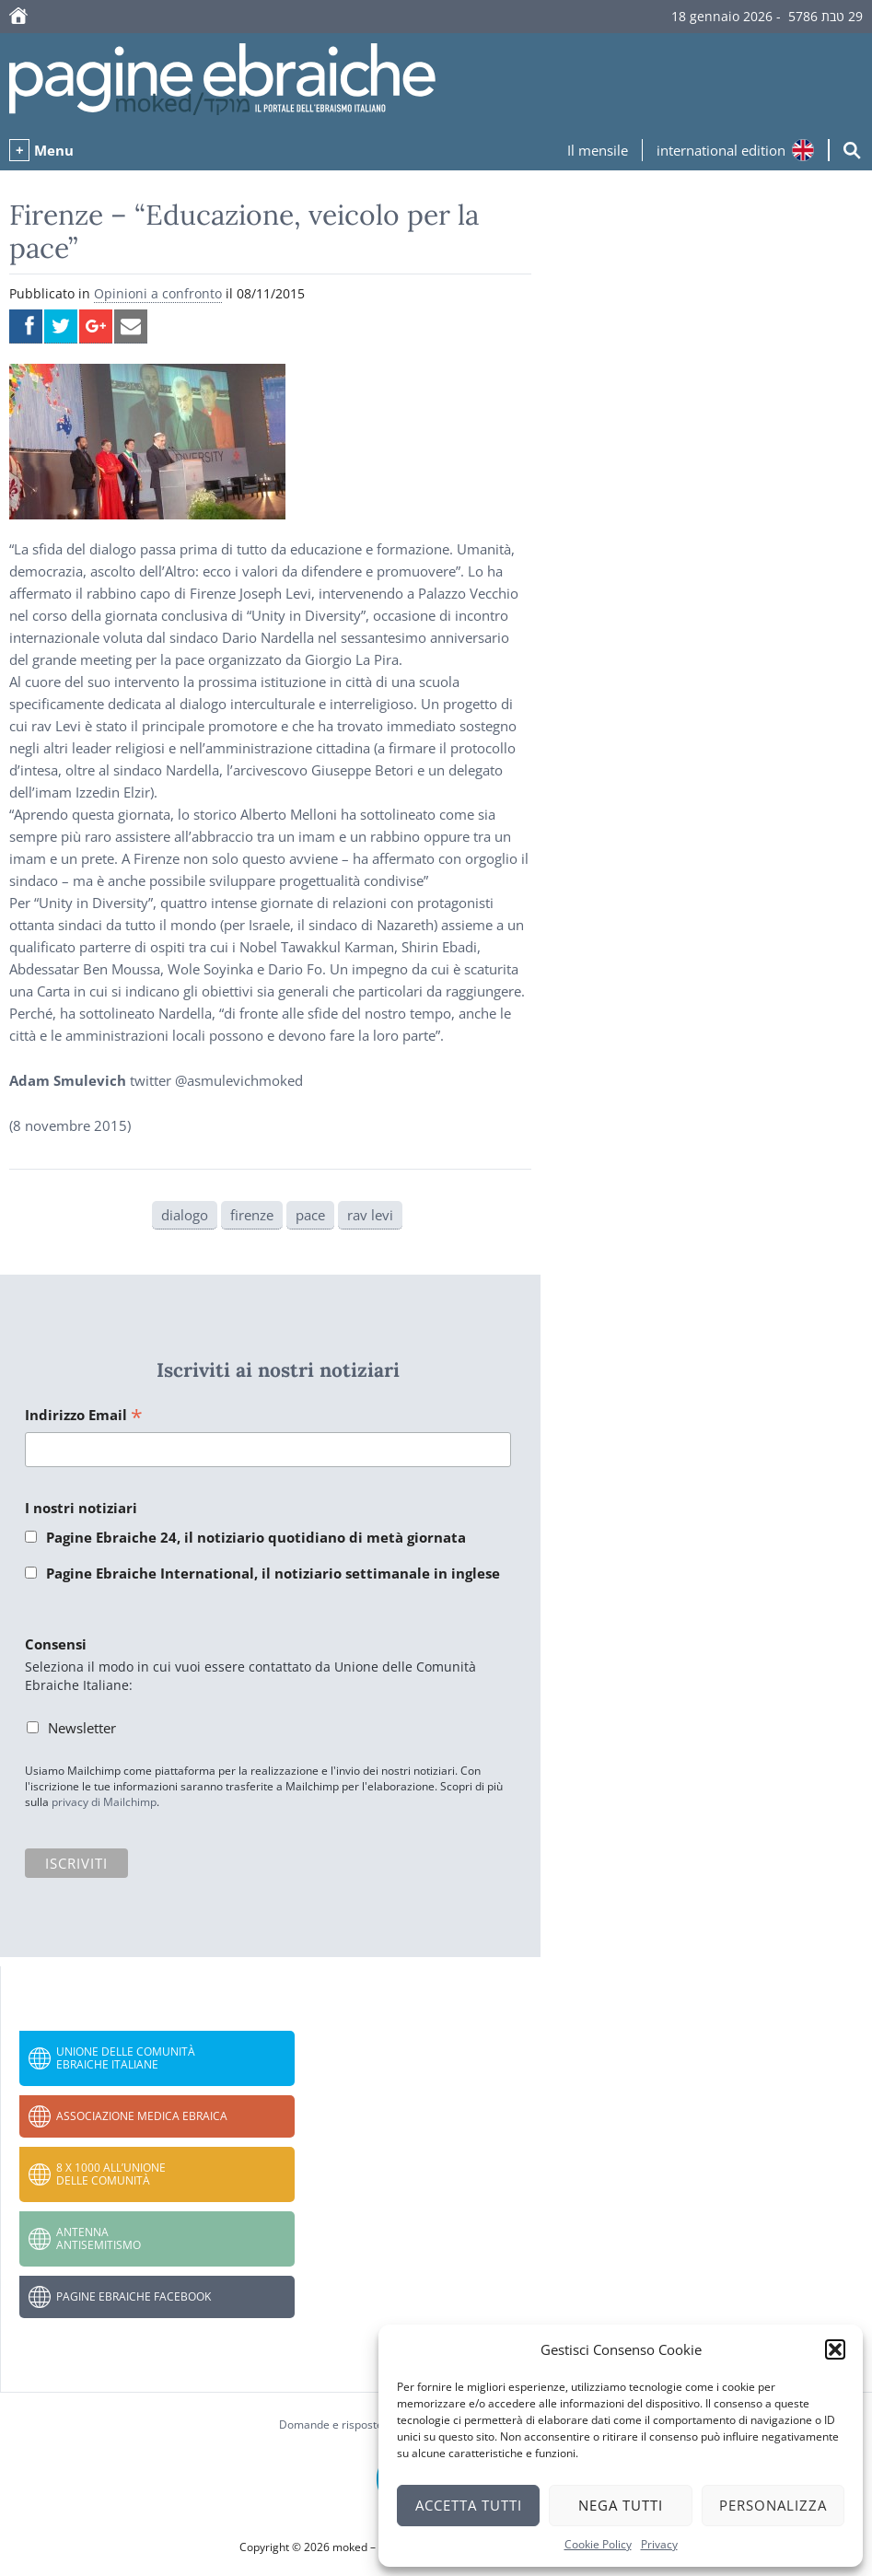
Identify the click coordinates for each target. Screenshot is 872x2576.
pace (310, 1215)
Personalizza (773, 2505)
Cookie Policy (598, 2544)
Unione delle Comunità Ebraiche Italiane (125, 2058)
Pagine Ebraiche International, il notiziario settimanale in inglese (273, 1573)
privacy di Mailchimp (104, 1802)
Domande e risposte (331, 2424)
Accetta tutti (468, 2505)
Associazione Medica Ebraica (141, 2116)
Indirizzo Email (84, 1416)
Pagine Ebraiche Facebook (133, 2296)
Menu (54, 150)
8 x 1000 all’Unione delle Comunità (111, 2174)
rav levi (370, 1215)
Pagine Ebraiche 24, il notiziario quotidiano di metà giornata (256, 1537)
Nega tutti (620, 2505)
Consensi (56, 1644)
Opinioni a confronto (158, 293)
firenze (251, 1215)
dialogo (184, 1215)
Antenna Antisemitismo (98, 2238)
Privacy (659, 2544)
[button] (835, 2349)
